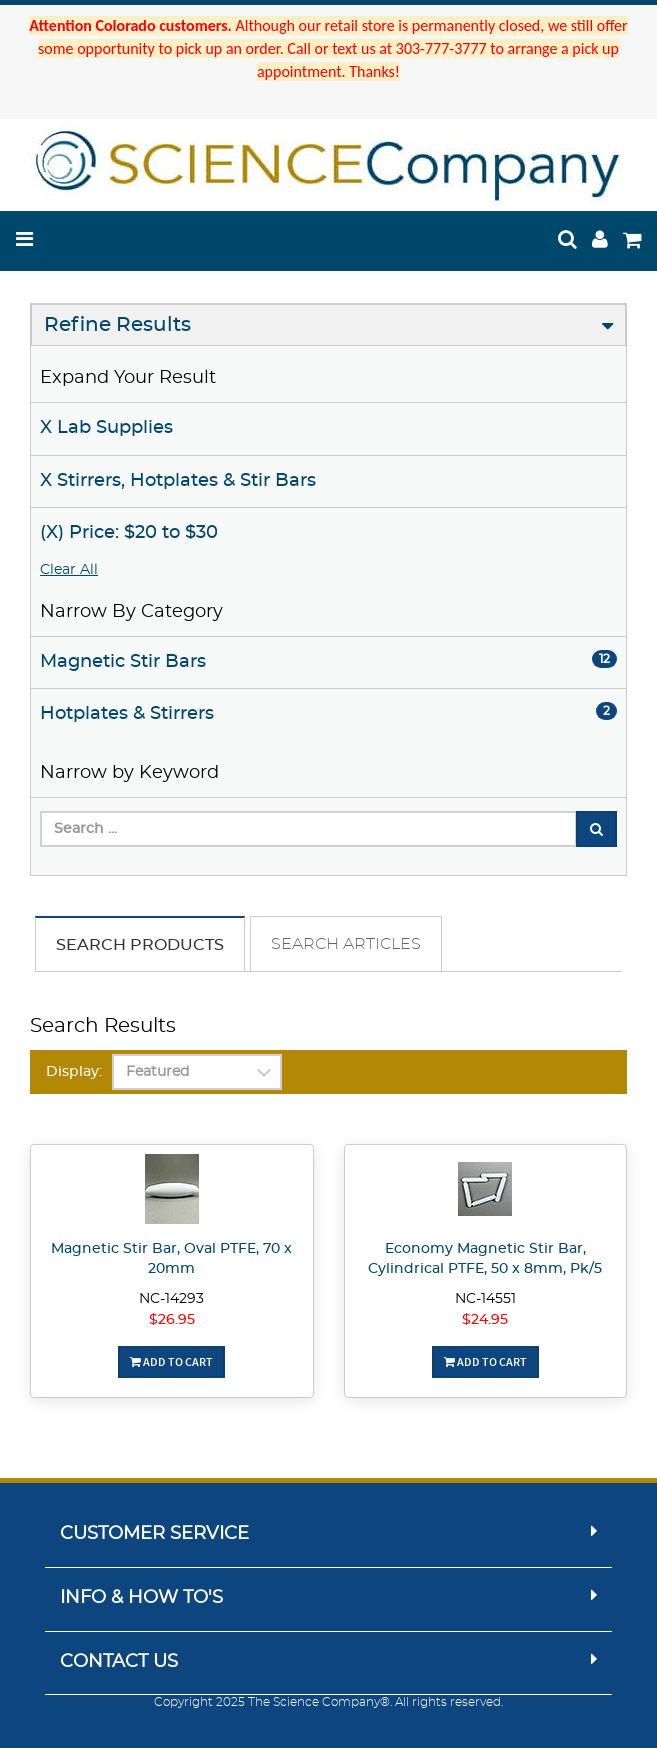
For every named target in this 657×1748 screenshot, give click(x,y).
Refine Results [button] (117, 325)
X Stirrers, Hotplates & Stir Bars (178, 481)
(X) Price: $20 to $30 (129, 533)
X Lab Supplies (106, 428)
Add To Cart (171, 1361)
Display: (74, 1072)
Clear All (69, 570)
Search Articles (346, 944)
